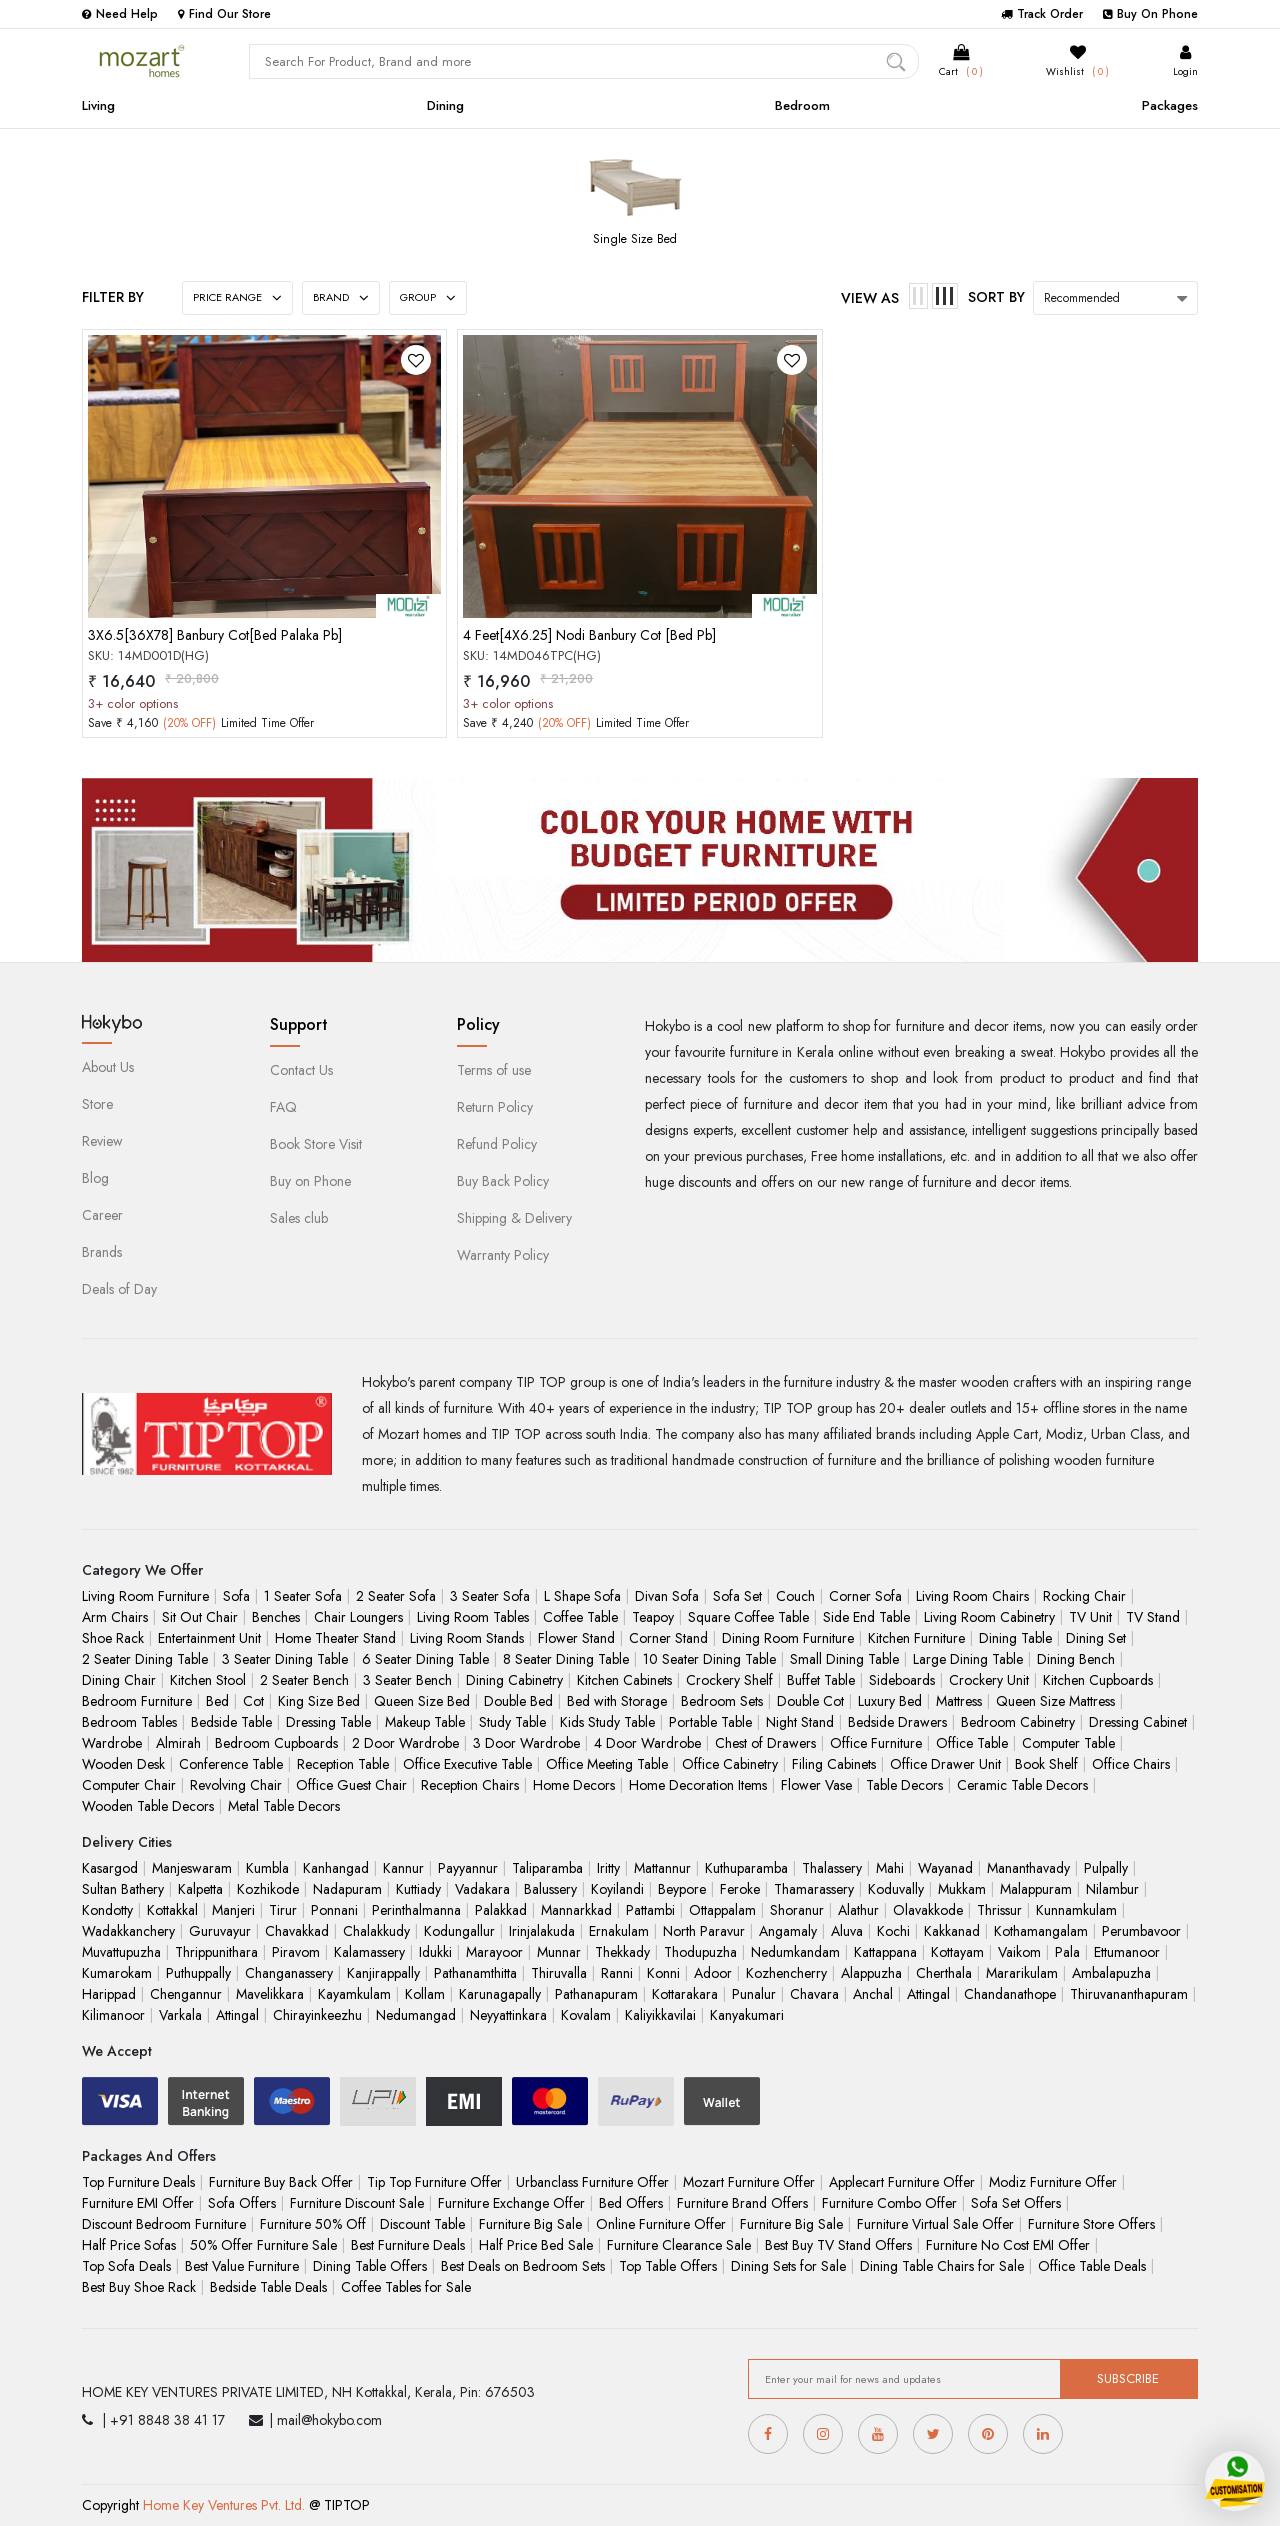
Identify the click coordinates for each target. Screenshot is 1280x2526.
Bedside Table (231, 1722)
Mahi (890, 1868)
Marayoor (494, 1952)
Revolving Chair (236, 1785)
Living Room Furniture (145, 1596)
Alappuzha (871, 1973)
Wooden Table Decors (148, 1806)
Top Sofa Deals (126, 2266)
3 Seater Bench (407, 1680)
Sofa (236, 1596)
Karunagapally (500, 1994)
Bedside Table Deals (268, 2287)
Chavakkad (297, 1931)
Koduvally (896, 1889)
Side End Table (866, 1617)
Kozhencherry (786, 1973)
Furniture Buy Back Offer (281, 2182)
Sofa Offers (242, 2203)
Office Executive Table (467, 1764)
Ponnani (334, 1910)
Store (97, 1104)
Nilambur (1112, 1889)
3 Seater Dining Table (285, 1659)
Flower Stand (576, 1638)
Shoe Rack (113, 1638)
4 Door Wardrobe (647, 1743)
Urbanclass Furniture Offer (592, 2182)
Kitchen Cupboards (1098, 1680)
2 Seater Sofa (396, 1596)
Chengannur (186, 1994)
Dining (445, 105)
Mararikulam (1022, 1973)
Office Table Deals (1092, 2266)
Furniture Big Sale (530, 2224)
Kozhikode (268, 1889)
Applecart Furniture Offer (902, 2182)
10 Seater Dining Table (709, 1659)
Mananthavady (1028, 1868)
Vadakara (482, 1889)
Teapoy (653, 1617)
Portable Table (710, 1722)
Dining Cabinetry (514, 1680)
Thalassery (832, 1868)
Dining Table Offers (370, 2266)
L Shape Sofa (582, 1596)
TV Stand (1153, 1617)
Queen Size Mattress (1055, 1701)
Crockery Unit (989, 1680)
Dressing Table (328, 1722)
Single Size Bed (635, 239)
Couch (795, 1596)
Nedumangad (416, 2015)
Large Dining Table (968, 1659)
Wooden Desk (123, 1764)
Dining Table (1015, 1638)
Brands (102, 1252)
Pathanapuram (596, 1994)
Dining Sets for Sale (788, 2266)
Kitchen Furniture (916, 1638)
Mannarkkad (576, 1910)
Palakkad (501, 1910)
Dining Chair (119, 1680)
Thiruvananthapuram (1129, 1994)
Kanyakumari (747, 2015)
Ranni (617, 1973)
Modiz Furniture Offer (1053, 2182)
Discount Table (422, 2224)
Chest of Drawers (765, 1743)
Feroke (740, 1889)
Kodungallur (459, 1931)
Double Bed (518, 1701)
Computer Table (1068, 1743)
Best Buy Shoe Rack (139, 2287)
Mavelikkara (270, 1994)
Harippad (109, 1994)
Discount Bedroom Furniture (164, 2224)
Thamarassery (814, 1889)
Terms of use (494, 1070)
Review (102, 1141)
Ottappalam (722, 1910)
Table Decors (904, 1785)
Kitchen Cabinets (624, 1680)
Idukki (435, 1952)
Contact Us (301, 1070)
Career (102, 1215)
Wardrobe (112, 1743)
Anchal (873, 1994)
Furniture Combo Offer (889, 2203)
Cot (253, 1701)
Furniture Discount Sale (357, 2203)
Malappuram (1036, 1889)
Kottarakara (685, 1994)
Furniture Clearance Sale (679, 2245)
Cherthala (944, 1973)
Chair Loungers (358, 1617)
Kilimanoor (113, 2015)
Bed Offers (631, 2203)
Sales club (299, 1218)
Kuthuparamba (746, 1868)
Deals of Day (119, 1289)
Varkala (180, 2015)
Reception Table (343, 1764)
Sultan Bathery (123, 1889)
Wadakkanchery (128, 1931)
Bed (217, 1701)
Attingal (928, 1994)
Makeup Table (425, 1722)
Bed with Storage (617, 1701)
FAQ (283, 1107)
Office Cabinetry (730, 1764)
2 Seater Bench (304, 1680)
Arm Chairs (115, 1617)
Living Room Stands (467, 1638)
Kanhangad (336, 1868)
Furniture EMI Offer (138, 2203)
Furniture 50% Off (313, 2224)
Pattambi (650, 1910)
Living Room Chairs (972, 1596)
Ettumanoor (1127, 1952)
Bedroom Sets (722, 1701)
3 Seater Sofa (490, 1596)
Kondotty (107, 1910)
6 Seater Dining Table (425, 1659)
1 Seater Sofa (303, 1596)
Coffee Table (580, 1617)
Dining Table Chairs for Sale (942, 2266)
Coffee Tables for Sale (406, 2287)
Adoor (713, 1973)
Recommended (1082, 298)
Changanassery (289, 1973)
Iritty (608, 1868)
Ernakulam (619, 1931)
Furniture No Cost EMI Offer (1008, 2245)
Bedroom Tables (129, 1722)
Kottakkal (172, 1910)
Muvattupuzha (121, 1952)
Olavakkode (928, 1910)
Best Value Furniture (242, 2266)
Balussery (550, 1889)
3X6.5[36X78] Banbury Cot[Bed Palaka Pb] (215, 635)
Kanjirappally (383, 1973)
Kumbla (267, 1868)
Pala (1067, 1952)
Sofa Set (737, 1596)
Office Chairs (1131, 1764)
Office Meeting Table (607, 1764)
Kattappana (885, 1952)
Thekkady (622, 1952)
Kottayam (957, 1952)
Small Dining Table (844, 1659)
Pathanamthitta (475, 1973)
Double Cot (810, 1701)
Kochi (893, 1931)
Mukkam (962, 1889)
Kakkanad (952, 1931)
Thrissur (999, 1910)
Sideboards (902, 1680)
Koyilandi (617, 1889)
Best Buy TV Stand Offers (838, 2245)
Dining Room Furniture (788, 1638)
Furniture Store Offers (1091, 2224)
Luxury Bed (890, 1701)
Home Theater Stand (335, 1638)
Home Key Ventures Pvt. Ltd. (224, 2505)
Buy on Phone (310, 1181)
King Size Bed (319, 1701)
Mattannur (662, 1868)
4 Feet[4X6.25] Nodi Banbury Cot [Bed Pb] (589, 635)
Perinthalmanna (416, 1910)
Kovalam (586, 2015)
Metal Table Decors (284, 1806)
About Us (108, 1067)
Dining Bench (1076, 1659)
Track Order (1042, 14)
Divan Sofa (667, 1596)
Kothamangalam (1041, 1931)
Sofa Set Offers (1016, 2203)
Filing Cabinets (834, 1764)
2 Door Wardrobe (405, 1743)
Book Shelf (1046, 1764)
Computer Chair (129, 1785)
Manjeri (233, 1910)
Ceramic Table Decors (1022, 1785)
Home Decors (574, 1785)
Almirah (178, 1743)
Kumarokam (117, 1973)
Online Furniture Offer (661, 2224)
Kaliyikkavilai (660, 2015)
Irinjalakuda (542, 1931)
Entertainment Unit (209, 1638)
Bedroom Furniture (137, 1701)
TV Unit (1090, 1617)
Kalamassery (369, 1952)
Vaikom (1019, 1952)
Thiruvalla (559, 1973)
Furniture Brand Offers (742, 2203)
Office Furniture (876, 1743)
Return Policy (495, 1107)
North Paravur (704, 1931)
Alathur (858, 1910)
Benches (276, 1617)
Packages (1170, 105)
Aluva (847, 1931)
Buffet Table (821, 1680)
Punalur (754, 1994)
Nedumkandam (795, 1952)
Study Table (512, 1722)
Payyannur (468, 1868)
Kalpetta (200, 1889)
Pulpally (1106, 1868)
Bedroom (802, 105)
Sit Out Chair (200, 1617)
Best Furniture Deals (408, 2245)
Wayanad (945, 1868)
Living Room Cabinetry (989, 1617)
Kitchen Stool (208, 1680)
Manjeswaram (192, 1868)
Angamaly (788, 1931)
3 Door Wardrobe (526, 1743)
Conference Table (231, 1764)
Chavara (814, 1994)
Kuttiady (418, 1889)
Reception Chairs (470, 1785)
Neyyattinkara (508, 2015)
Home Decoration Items (698, 1785)
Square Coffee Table (748, 1617)
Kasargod (110, 1868)
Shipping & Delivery (514, 1218)
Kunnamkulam (1076, 1910)
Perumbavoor (1141, 1931)
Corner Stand (668, 1638)
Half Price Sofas (129, 2245)
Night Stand (800, 1722)
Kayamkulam (354, 1994)
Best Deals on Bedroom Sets (523, 2266)
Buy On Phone (1150, 14)
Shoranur (797, 1910)
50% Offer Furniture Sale (263, 2245)
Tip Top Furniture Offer (434, 2182)
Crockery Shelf (729, 1680)
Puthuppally (198, 1973)
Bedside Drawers (897, 1722)
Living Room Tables (473, 1617)
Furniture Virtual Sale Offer (935, 2224)
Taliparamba (547, 1868)
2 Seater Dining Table (145, 1659)
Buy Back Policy (503, 1181)
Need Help (120, 14)
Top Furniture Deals (138, 2182)
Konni (663, 1973)
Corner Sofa (865, 1596)
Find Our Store (224, 14)
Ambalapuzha (1111, 1973)
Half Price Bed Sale (536, 2245)
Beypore (682, 1889)
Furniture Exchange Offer (511, 2203)
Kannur (403, 1868)
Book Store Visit (316, 1144)
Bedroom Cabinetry (1018, 1722)
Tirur (283, 1910)
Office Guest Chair (351, 1785)
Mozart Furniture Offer (749, 2182)
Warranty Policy (503, 1255)
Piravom (296, 1952)
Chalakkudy (376, 1931)
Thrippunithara (216, 1952)
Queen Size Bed (422, 1701)
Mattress (959, 1701)
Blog (95, 1178)
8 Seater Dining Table (566, 1659)
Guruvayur (220, 1931)
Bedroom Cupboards (276, 1743)
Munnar (559, 1952)
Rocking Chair (1084, 1596)
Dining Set (1096, 1638)
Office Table (972, 1743)
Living (98, 105)
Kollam (425, 1994)
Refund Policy (497, 1144)
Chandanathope (1010, 1994)
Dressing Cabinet (1138, 1722)
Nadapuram (347, 1889)
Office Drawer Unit (945, 1764)
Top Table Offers (668, 2266)
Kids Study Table (607, 1722)
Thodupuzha (700, 1952)
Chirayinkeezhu (317, 2015)
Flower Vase (816, 1785)
